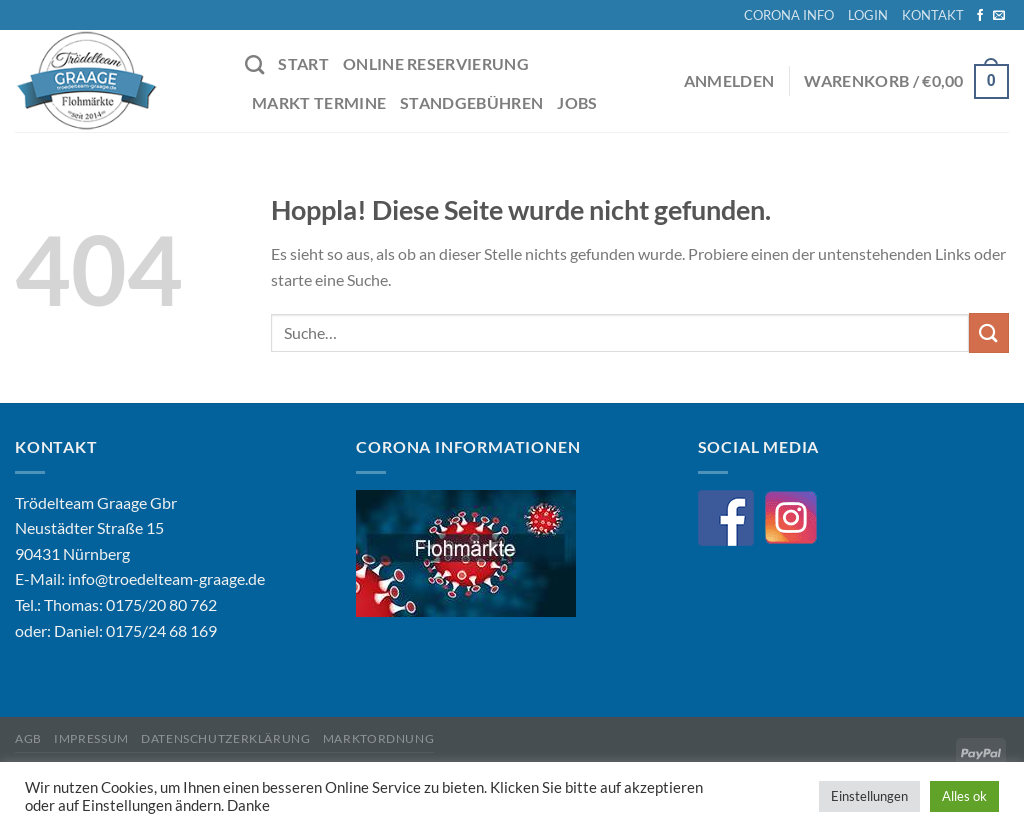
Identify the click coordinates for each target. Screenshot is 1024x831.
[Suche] (254, 64)
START (303, 63)
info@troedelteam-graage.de (166, 578)
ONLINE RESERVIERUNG (436, 63)
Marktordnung (378, 738)
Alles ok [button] (964, 796)
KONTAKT (933, 15)
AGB (28, 738)
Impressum (91, 738)
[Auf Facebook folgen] (980, 16)
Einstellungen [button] (869, 796)
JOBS (577, 102)
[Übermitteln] (989, 332)
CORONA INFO (789, 15)
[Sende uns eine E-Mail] (999, 16)
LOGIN (868, 15)
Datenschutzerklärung (225, 738)
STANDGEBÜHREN (471, 102)
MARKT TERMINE (319, 102)
